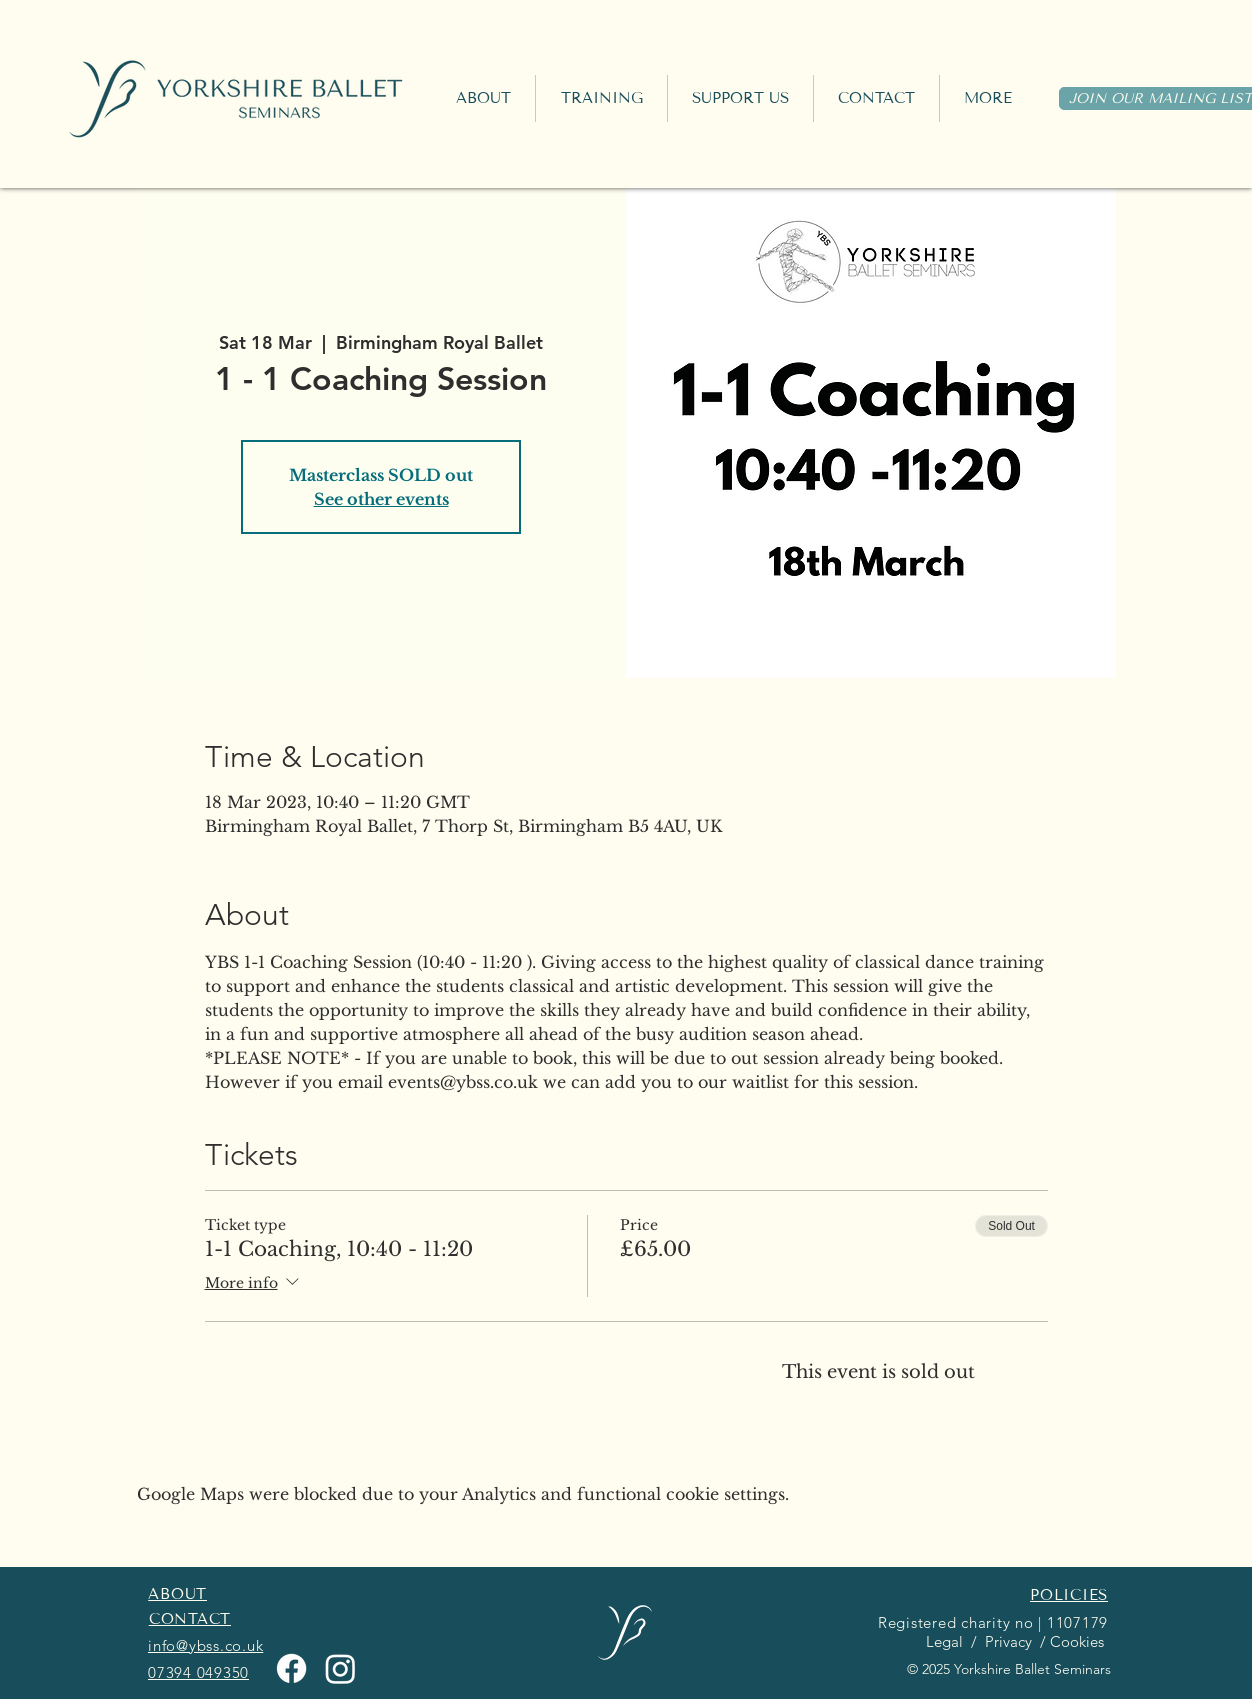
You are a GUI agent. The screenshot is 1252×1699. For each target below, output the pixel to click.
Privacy (1006, 1641)
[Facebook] (291, 1668)
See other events (381, 499)
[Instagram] (340, 1668)
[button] (601, 98)
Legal (942, 1641)
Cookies (1079, 1641)
